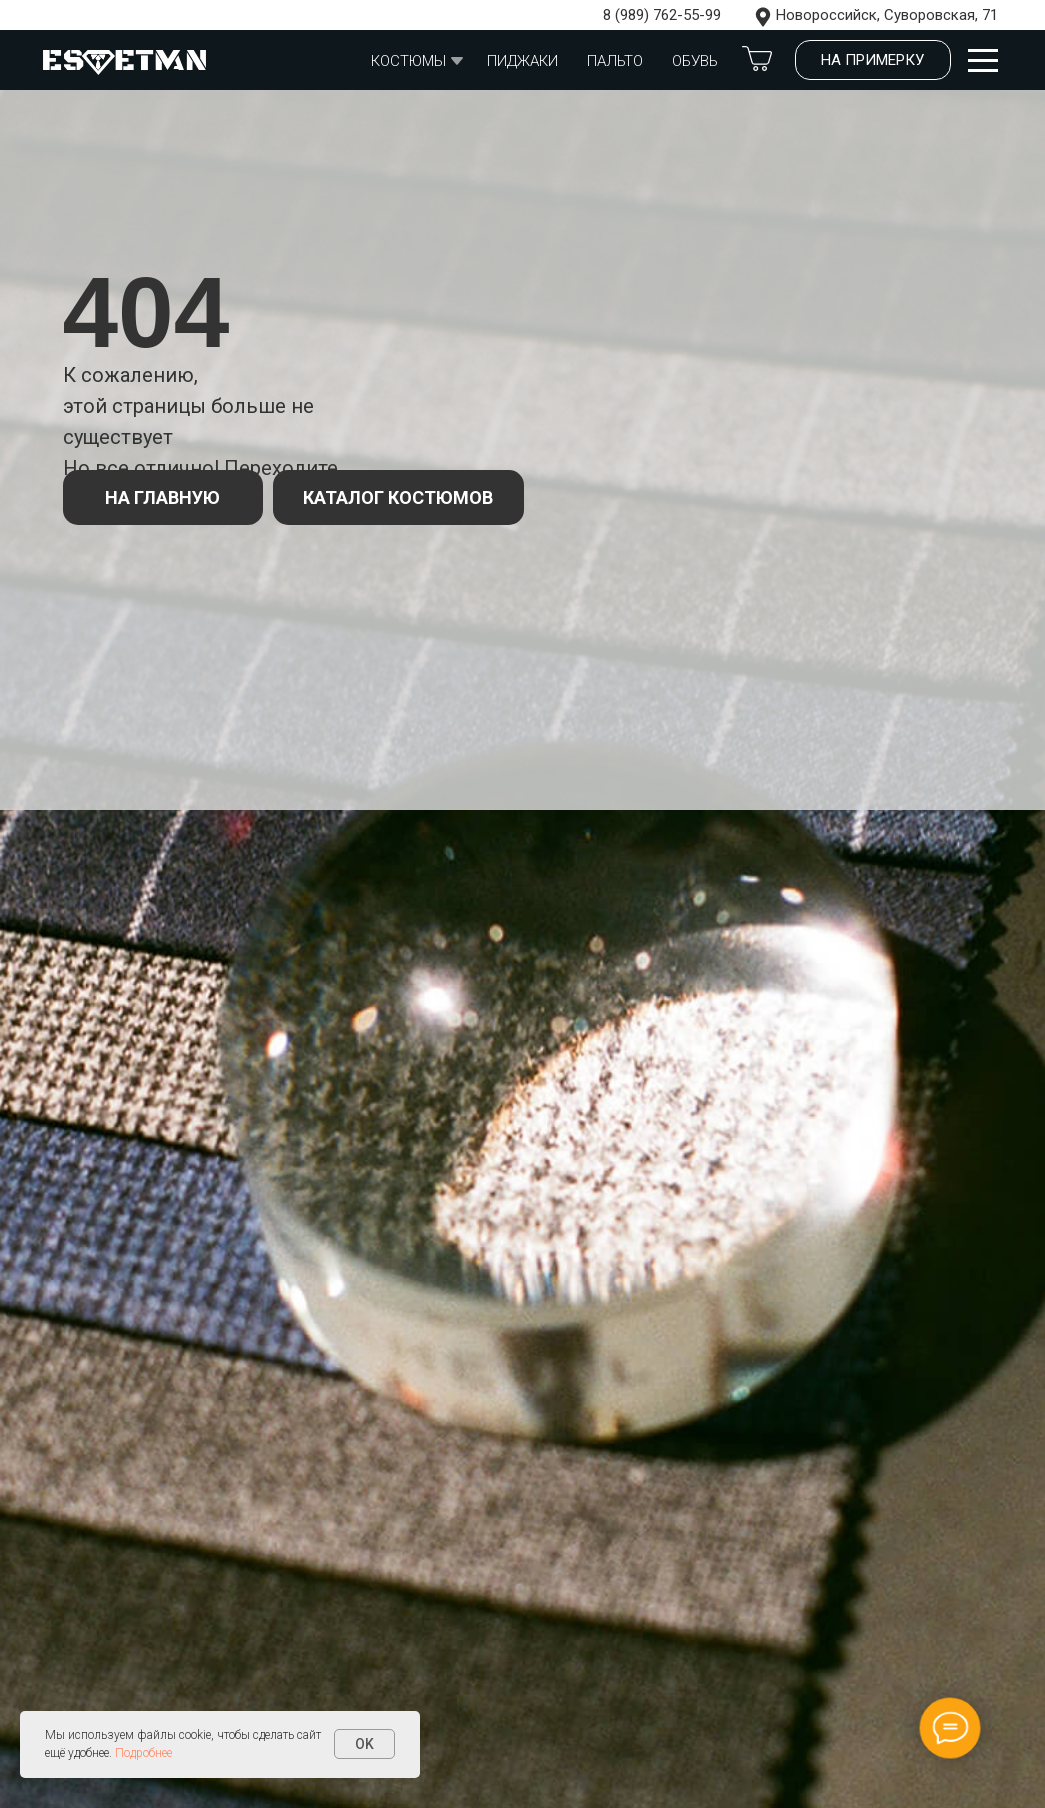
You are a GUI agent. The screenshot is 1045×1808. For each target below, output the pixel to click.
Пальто (615, 61)
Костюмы (408, 61)
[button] (873, 60)
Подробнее (143, 1753)
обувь (695, 61)
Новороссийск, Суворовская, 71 (887, 15)
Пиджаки (522, 61)
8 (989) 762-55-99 (662, 15)
